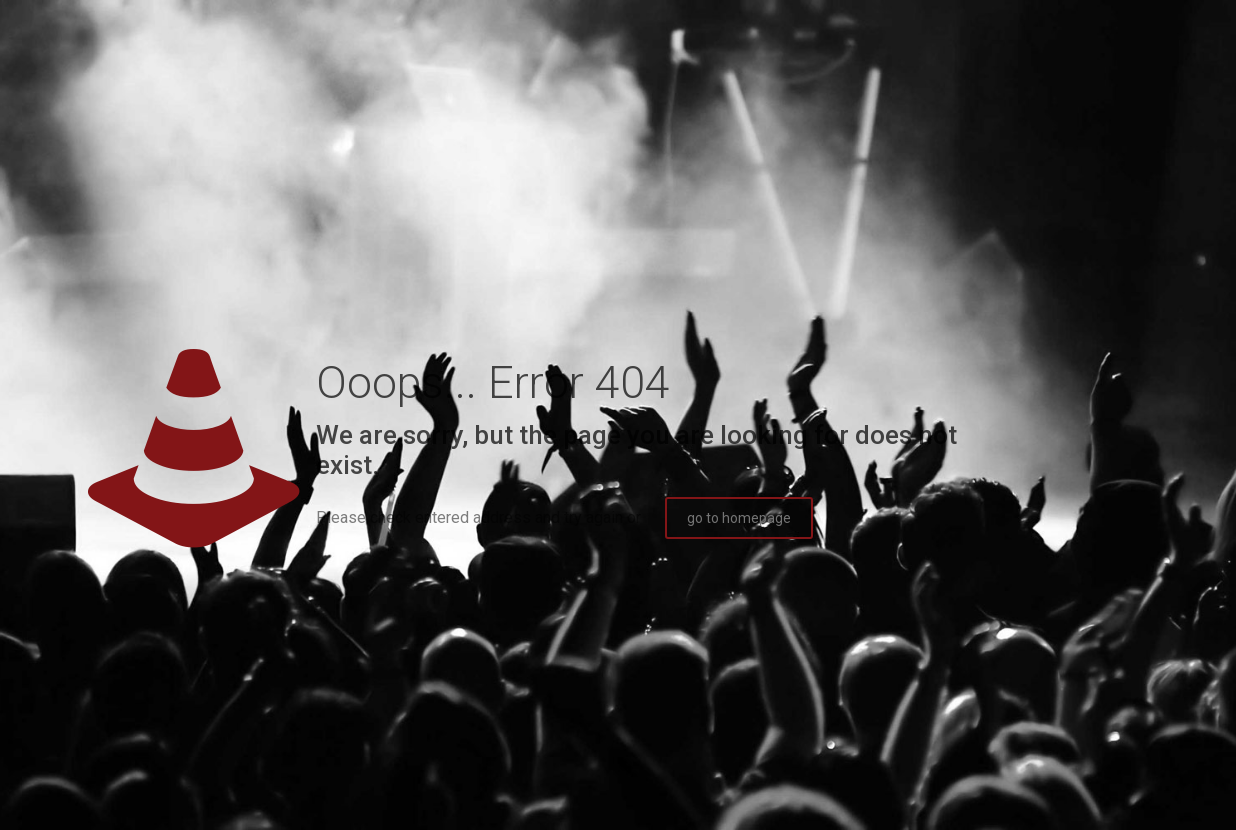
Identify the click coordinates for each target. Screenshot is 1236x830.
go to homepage (739, 518)
